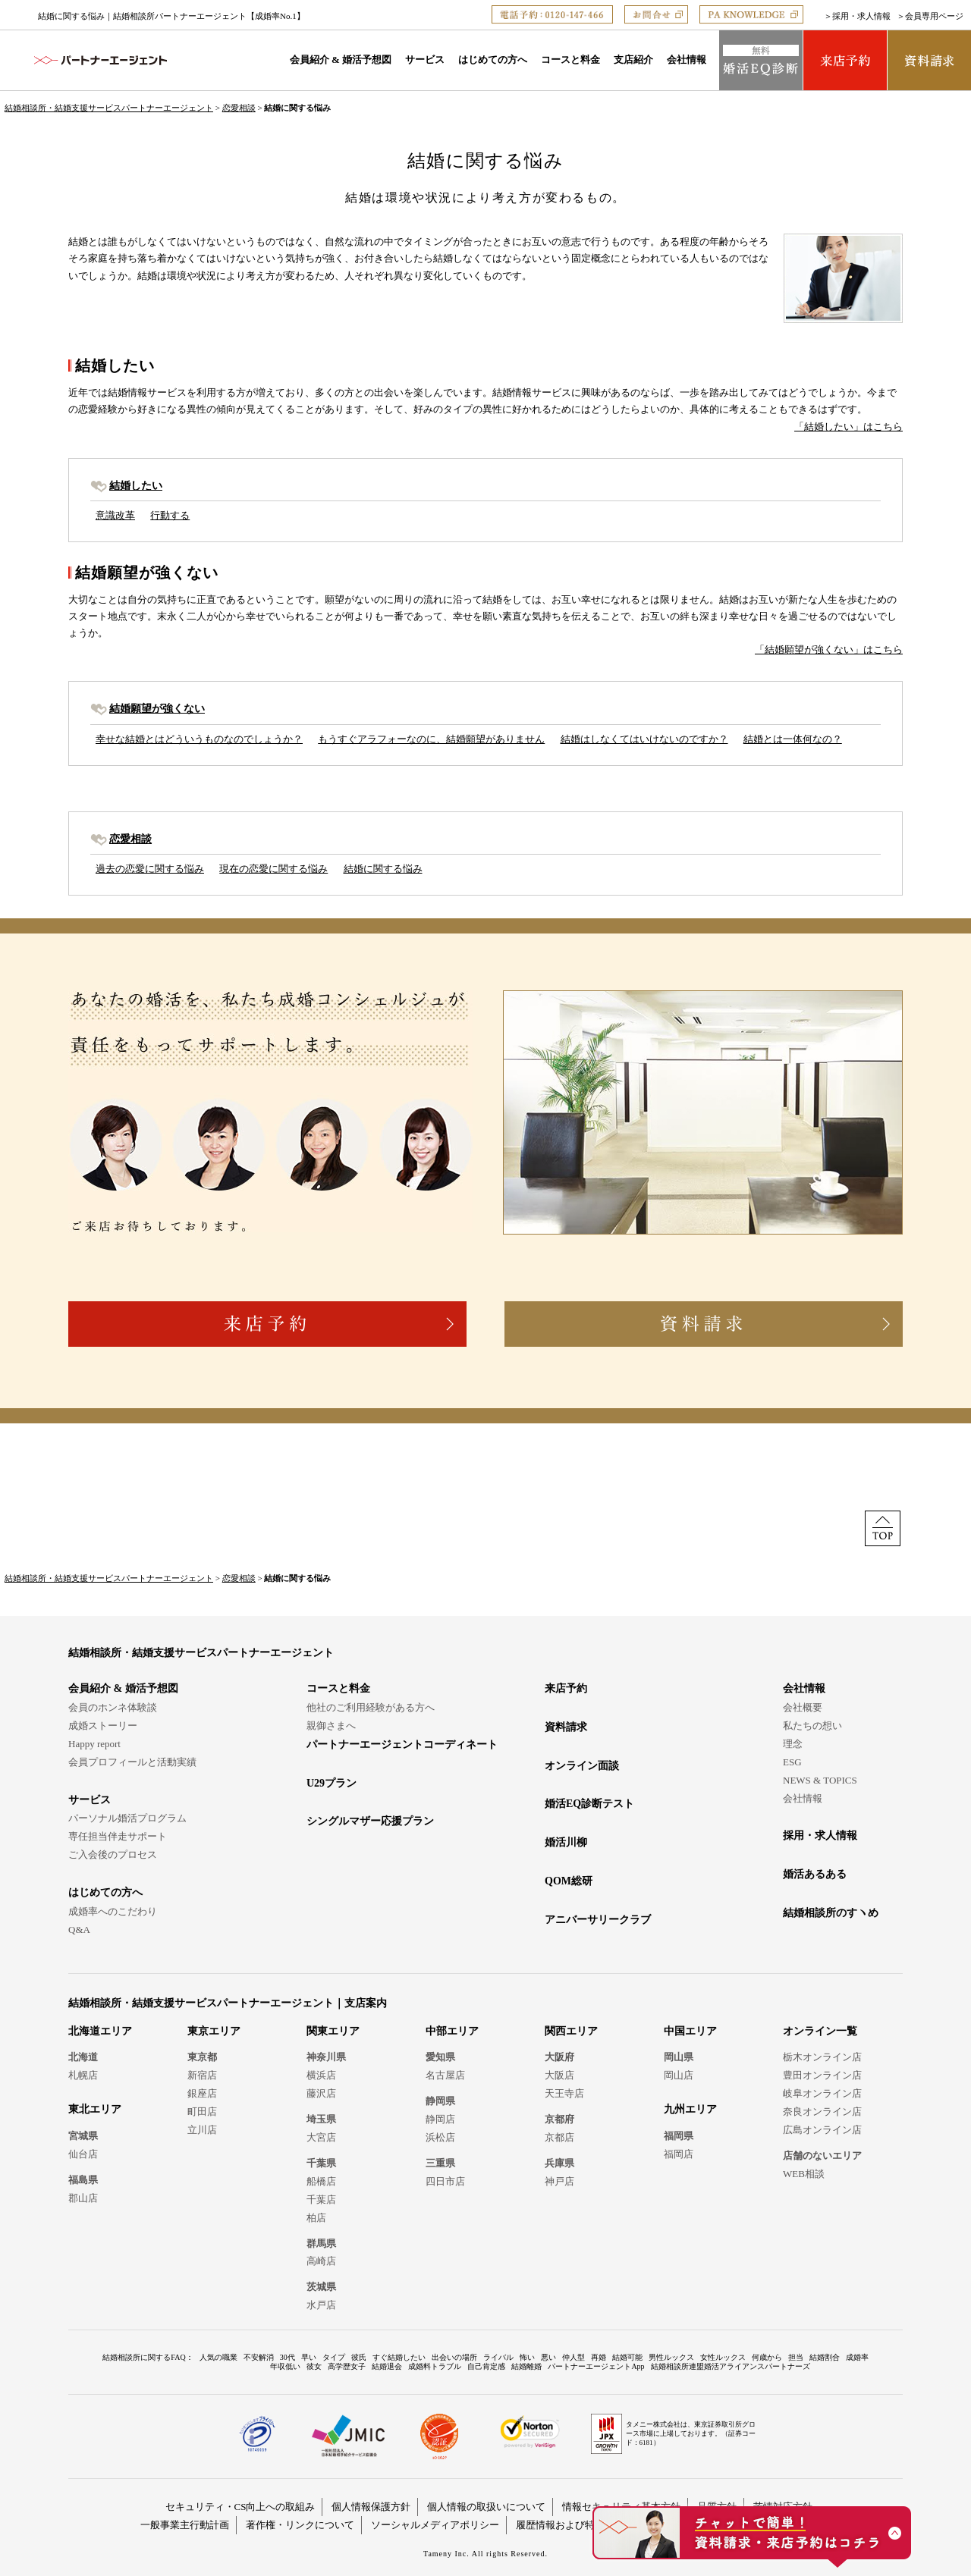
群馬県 (321, 2243)
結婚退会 (387, 2366)
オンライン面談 (582, 1765)
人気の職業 (218, 2357)
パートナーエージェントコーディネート (402, 1744)
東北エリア (94, 2109)
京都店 (559, 2137)
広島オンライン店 (822, 2129)
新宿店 (202, 2075)
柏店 (316, 2217)
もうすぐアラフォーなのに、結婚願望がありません (431, 739)
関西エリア (571, 2031)
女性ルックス (723, 2357)
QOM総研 (568, 1881)
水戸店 (321, 2305)
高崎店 (321, 2261)
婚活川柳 (566, 1842)
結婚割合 (824, 2357)
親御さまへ (331, 1725)
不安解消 (259, 2357)
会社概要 (802, 1707)
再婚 (598, 2357)
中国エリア (690, 2031)
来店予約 (566, 1688)
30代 (287, 2357)
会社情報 (686, 59)
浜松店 (440, 2137)
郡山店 (83, 2198)
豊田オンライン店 (822, 2075)
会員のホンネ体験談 (112, 1707)
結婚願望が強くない (157, 708)
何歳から (767, 2357)
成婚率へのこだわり (112, 1911)
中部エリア (452, 2031)
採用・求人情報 (861, 15)
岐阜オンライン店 (822, 2093)
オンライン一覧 (820, 2031)
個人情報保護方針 (371, 2506)
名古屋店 (445, 2075)
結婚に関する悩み (383, 868)
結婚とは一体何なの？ (792, 739)
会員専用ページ (934, 15)
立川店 (202, 2129)
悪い (548, 2357)
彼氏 (358, 2357)
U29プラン (331, 1783)
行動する (170, 515)
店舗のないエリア (822, 2155)
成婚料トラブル (434, 2366)
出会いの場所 (454, 2357)
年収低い (285, 2366)
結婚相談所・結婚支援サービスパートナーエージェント (109, 107)
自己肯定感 (486, 2366)
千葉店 (321, 2199)
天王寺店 (564, 2093)
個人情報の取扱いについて (486, 2506)
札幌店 (83, 2075)
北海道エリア (100, 2031)
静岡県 (440, 2101)
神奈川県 (326, 2057)
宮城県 (83, 2135)
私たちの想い (812, 1725)
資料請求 (566, 1727)
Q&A (79, 1929)
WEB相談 (804, 2173)
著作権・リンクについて (300, 2525)
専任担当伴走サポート (117, 1836)
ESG (792, 1762)
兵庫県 (559, 2163)
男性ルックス (671, 2357)
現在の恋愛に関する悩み (273, 868)
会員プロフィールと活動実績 (132, 1762)
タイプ (333, 2357)
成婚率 (857, 2357)
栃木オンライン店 (822, 2057)
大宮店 (321, 2137)
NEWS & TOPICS (820, 1780)
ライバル (498, 2357)
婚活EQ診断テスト (589, 1803)
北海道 (83, 2057)
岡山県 (678, 2057)
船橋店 (321, 2181)
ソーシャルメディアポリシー (435, 2525)
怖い (527, 2357)
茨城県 (321, 2286)
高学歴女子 (347, 2366)
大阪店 (559, 2075)
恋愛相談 (239, 107)
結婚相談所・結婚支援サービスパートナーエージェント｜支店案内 (227, 2003)
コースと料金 (570, 59)
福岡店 (678, 2154)
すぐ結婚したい (399, 2357)
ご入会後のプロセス (112, 1854)
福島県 (83, 2179)
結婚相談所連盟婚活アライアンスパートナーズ (730, 2366)
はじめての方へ (492, 59)
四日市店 (445, 2181)
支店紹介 (633, 59)
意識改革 (115, 515)
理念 (793, 1743)
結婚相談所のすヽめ (830, 1913)
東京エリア (213, 2031)
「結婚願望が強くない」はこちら (829, 649)
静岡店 (440, 2119)
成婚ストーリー (102, 1725)
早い (308, 2357)
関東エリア (333, 2031)
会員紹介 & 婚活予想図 (340, 59)
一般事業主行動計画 (184, 2525)
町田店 (202, 2111)
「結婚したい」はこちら (848, 426)
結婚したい (135, 485)
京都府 (559, 2119)
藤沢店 (321, 2093)
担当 (795, 2357)
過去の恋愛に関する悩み (150, 868)
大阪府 (559, 2057)
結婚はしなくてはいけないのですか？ (644, 739)
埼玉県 (321, 2119)
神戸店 (559, 2181)
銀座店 (202, 2093)
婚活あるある (815, 1874)
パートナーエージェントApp (596, 2366)
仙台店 (83, 2154)
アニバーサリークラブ (598, 1919)
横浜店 (321, 2075)
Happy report (94, 1743)
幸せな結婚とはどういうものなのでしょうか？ (199, 739)
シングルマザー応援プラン (370, 1821)
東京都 (202, 2057)
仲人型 (573, 2357)
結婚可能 (627, 2357)
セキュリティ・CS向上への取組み (240, 2506)
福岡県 (678, 2135)
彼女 (314, 2366)
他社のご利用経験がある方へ (370, 1707)
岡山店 (678, 2075)
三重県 (440, 2163)
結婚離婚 (526, 2366)
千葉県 (321, 2163)
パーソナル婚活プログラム (127, 1818)
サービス (425, 59)
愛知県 (440, 2057)
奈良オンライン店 (822, 2111)
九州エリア (690, 2109)
